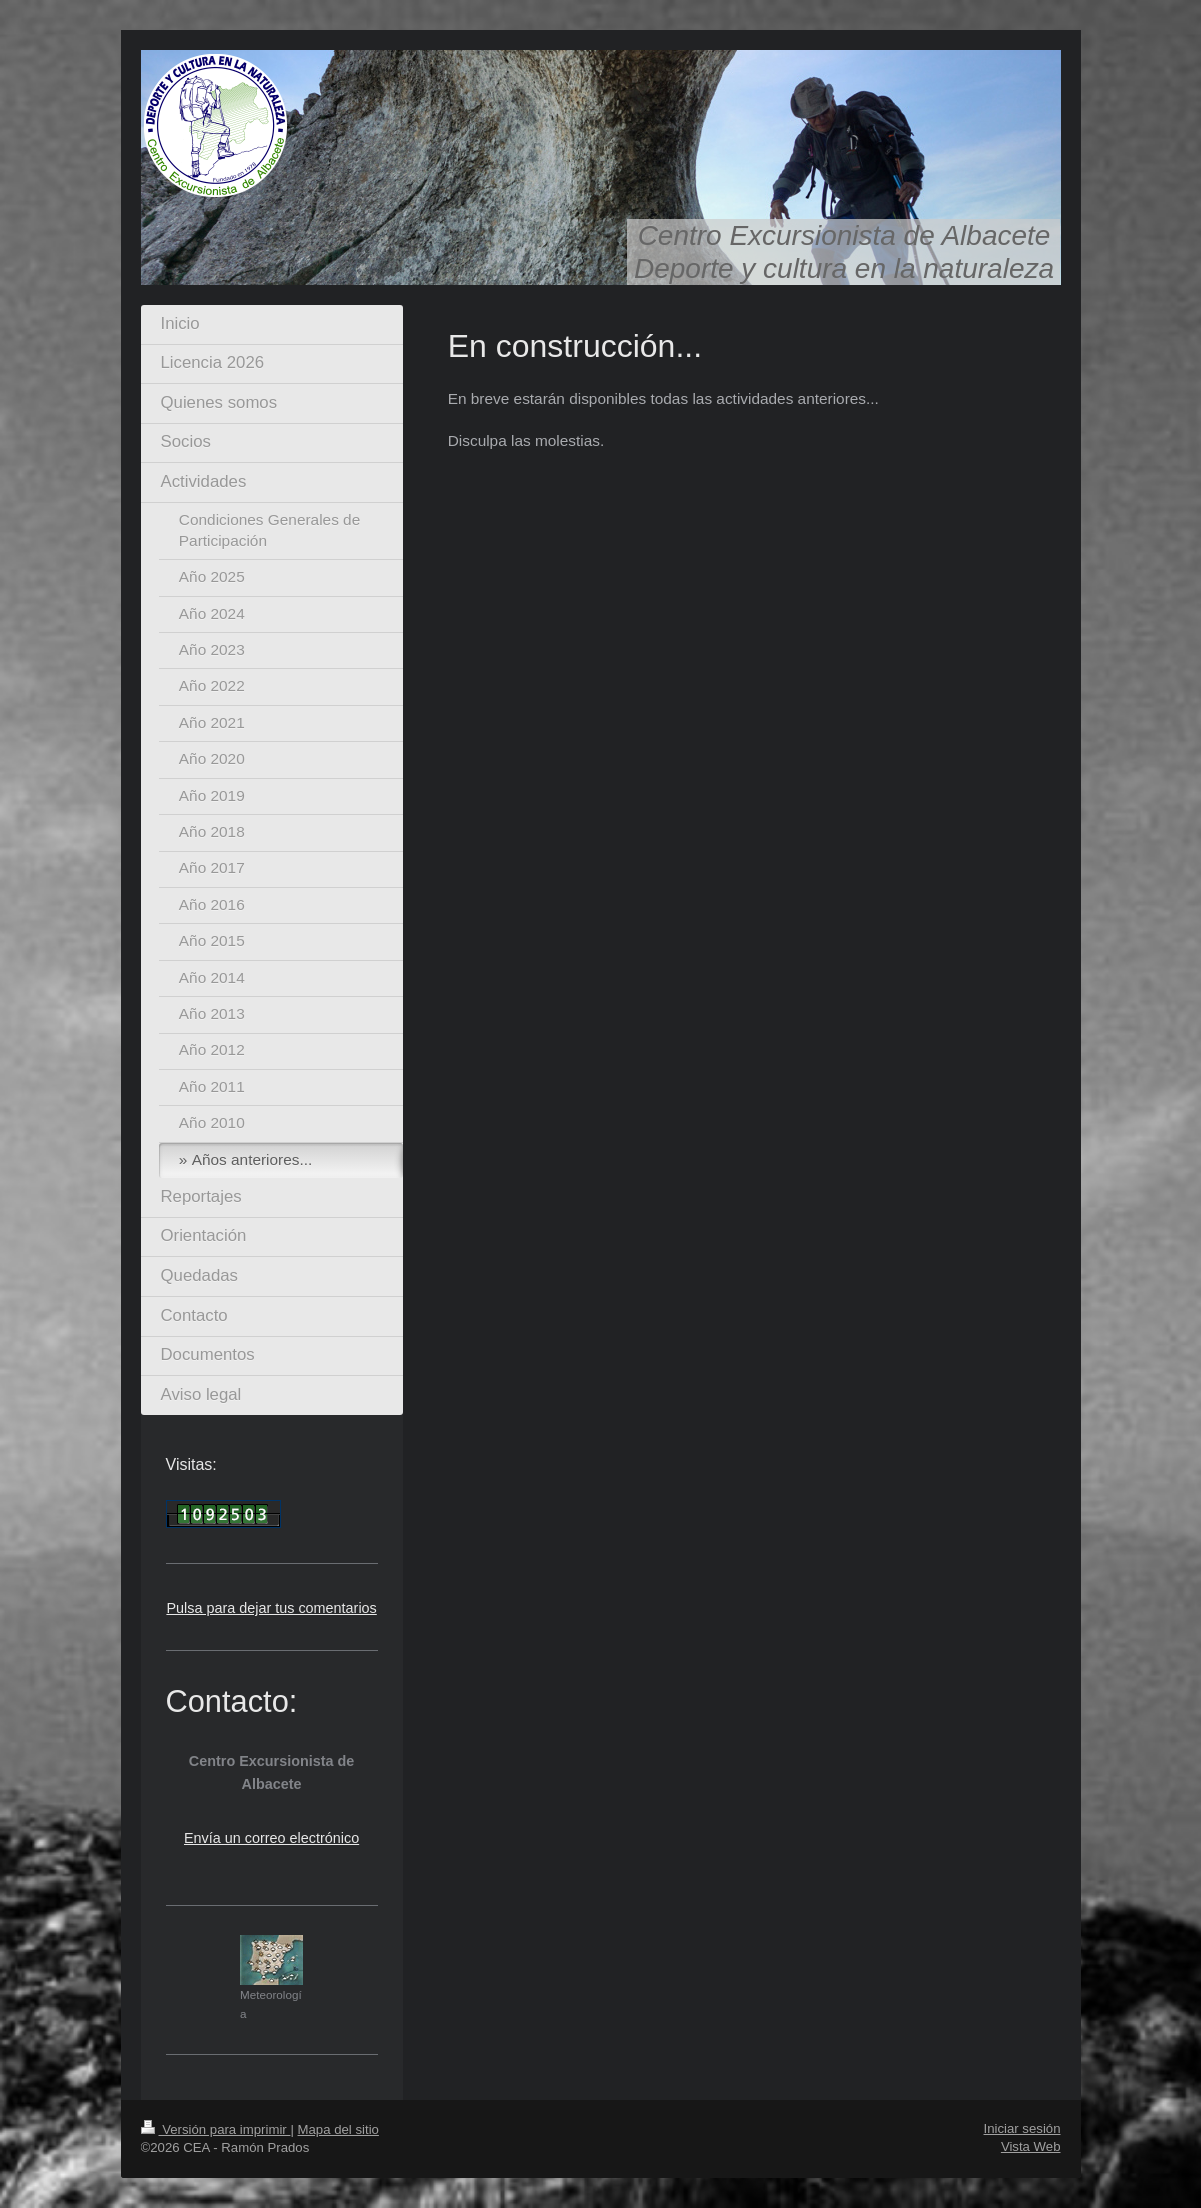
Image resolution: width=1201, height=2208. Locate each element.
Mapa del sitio (338, 2129)
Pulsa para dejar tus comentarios (271, 1608)
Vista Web (1031, 2146)
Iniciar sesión (1022, 2128)
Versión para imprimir (216, 2129)
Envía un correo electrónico (271, 1838)
